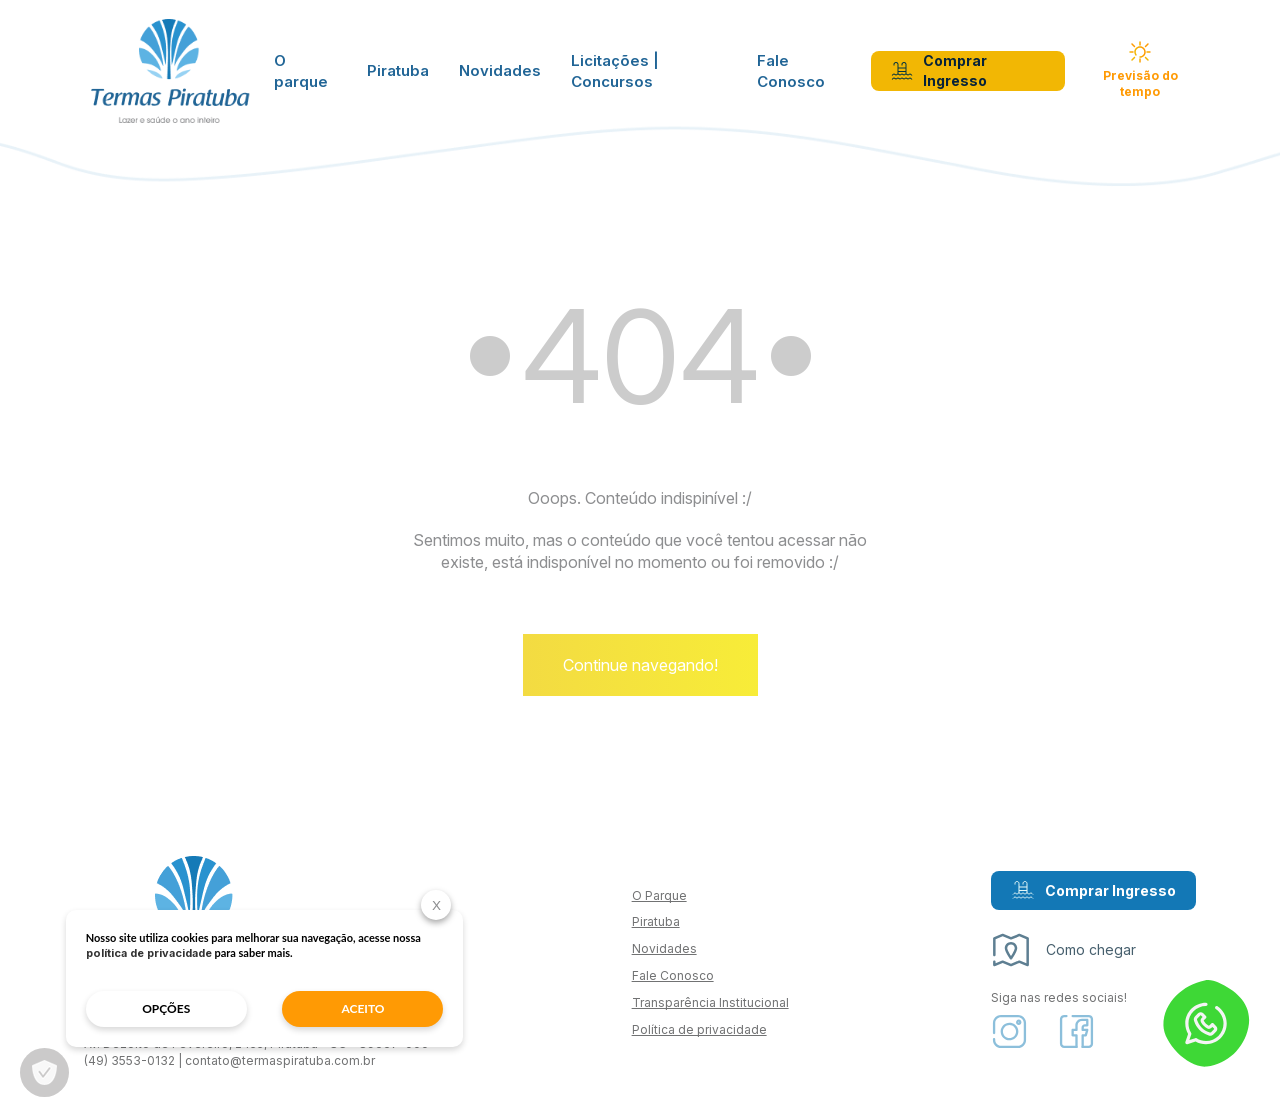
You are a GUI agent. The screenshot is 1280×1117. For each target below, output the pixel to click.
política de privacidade (218, 952)
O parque (301, 72)
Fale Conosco (791, 72)
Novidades (500, 72)
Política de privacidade (699, 1035)
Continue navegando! (640, 672)
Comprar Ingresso (939, 71)
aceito (316, 1007)
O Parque (659, 901)
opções (156, 1007)
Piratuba (398, 72)
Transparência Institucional (710, 1009)
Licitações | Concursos (615, 72)
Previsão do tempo (1140, 71)
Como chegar (1063, 957)
